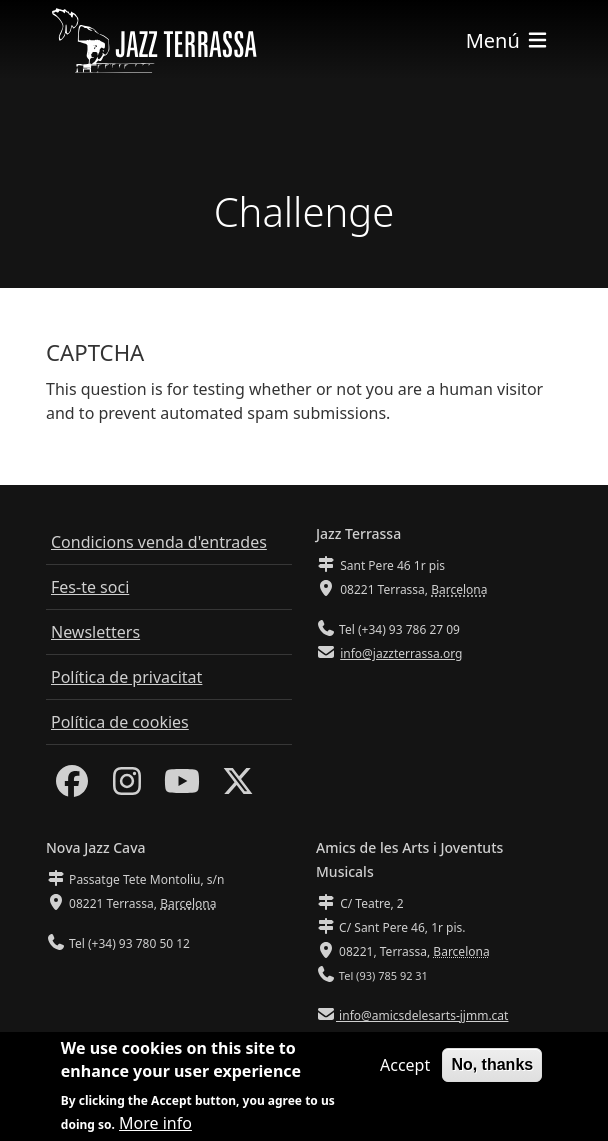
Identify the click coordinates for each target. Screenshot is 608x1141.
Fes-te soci (90, 587)
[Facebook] (72, 787)
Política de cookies (120, 722)
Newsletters (95, 632)
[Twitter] (238, 787)
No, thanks (492, 1068)
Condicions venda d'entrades (159, 542)
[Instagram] (127, 787)
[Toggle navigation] (508, 40)
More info (155, 1127)
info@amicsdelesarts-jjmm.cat (422, 1015)
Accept (405, 1069)
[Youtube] (182, 787)
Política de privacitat (126, 677)
